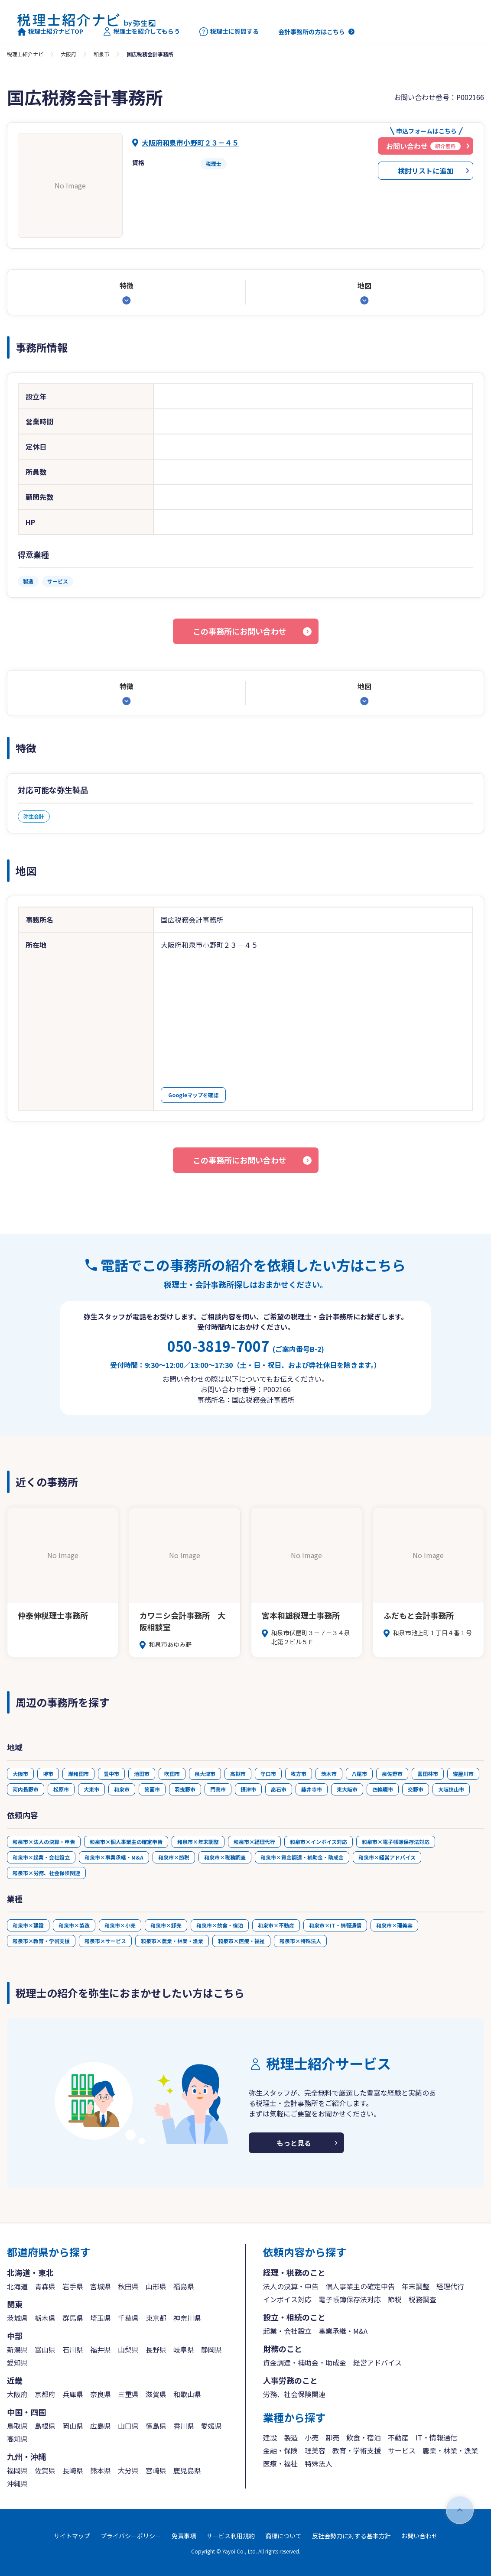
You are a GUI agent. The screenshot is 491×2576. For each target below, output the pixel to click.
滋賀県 (156, 2394)
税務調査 (422, 2299)
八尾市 (359, 1773)
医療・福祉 (280, 2463)
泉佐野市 (392, 1773)
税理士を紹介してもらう (141, 31)
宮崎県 (156, 2470)
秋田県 (128, 2286)
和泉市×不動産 (276, 1925)
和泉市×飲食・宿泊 (219, 1925)
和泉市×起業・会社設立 (41, 1857)
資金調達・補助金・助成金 (304, 2362)
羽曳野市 (185, 1789)
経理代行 (450, 2286)
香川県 (183, 2425)
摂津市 (248, 1789)
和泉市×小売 (120, 1925)
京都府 (45, 2394)
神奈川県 (187, 2318)
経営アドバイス (377, 2362)
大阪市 (20, 1773)
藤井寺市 (311, 1789)
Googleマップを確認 (193, 1094)
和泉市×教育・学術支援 (41, 1940)
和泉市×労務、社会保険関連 (46, 1872)
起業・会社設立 (287, 2331)
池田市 (142, 1773)
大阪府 (68, 54)
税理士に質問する (229, 31)
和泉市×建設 (28, 1925)
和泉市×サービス (105, 1940)
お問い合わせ (419, 2535)
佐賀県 (45, 2470)
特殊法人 (318, 2463)
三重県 (128, 2394)
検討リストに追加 (425, 170)
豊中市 (111, 1773)
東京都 (156, 2318)
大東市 (91, 1789)
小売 (312, 2437)
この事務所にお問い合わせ (239, 631)
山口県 (128, 2425)
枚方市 (298, 1773)
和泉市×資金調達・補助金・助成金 (302, 1857)
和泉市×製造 (74, 1925)
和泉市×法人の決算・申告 (44, 1841)
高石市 (278, 1789)
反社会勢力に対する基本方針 (351, 2535)
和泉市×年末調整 (198, 1841)
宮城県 (100, 2286)
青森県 (45, 2286)
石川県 (72, 2349)
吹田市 (172, 1773)
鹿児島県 (187, 2470)
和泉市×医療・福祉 (241, 1940)
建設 (270, 2437)
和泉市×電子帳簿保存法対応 (395, 1841)
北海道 (17, 2286)
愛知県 (17, 2362)
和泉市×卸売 (166, 1925)
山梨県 (128, 2349)
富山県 (45, 2349)
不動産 (398, 2437)
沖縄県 (17, 2483)
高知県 (17, 2438)
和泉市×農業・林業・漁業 (172, 1940)
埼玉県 (100, 2318)
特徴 (126, 285)
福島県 (183, 2286)
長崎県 (72, 2470)
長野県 (156, 2349)
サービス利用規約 (230, 2535)
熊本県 (100, 2470)
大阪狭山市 (451, 1789)
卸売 (332, 2437)
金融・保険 (280, 2450)
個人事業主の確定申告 (360, 2286)
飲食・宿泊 (363, 2437)
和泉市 (101, 54)
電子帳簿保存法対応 (350, 2299)
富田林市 (427, 1773)
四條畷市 (382, 1789)
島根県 (45, 2425)
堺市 (48, 1773)
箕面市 (152, 1789)
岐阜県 (183, 2349)
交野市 (415, 1789)
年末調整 (415, 2286)
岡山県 (72, 2425)
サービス (402, 2450)
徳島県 (156, 2425)
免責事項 (184, 2535)
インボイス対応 (287, 2299)
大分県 (128, 2470)
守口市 (268, 1773)
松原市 (61, 1789)
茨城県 (17, 2318)
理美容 (315, 2450)
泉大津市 (205, 1773)
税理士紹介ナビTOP (50, 31)
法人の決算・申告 (291, 2286)
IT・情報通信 (436, 2437)
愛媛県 (211, 2425)
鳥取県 (17, 2425)
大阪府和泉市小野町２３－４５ (190, 142)
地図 (364, 285)
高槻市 (238, 1773)
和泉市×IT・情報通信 (335, 1925)
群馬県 (72, 2318)
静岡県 (211, 2349)
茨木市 (329, 1773)
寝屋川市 (463, 1773)
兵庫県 (72, 2394)
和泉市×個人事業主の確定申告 (126, 1841)
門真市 (218, 1789)
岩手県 (72, 2286)
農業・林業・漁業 (450, 2450)
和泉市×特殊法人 (300, 1940)
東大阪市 (347, 1789)
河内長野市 (26, 1789)
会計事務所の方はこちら (311, 32)
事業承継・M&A (343, 2331)
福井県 (100, 2349)
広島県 (100, 2425)
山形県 (156, 2286)
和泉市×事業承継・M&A (114, 1857)
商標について (283, 2535)
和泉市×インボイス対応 (318, 1841)
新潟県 (17, 2349)
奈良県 (100, 2394)
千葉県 (128, 2318)
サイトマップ (72, 2535)
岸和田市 (78, 1773)
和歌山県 (187, 2394)
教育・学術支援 (356, 2450)
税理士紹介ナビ (25, 54)
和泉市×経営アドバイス (387, 1857)
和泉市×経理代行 (254, 1841)
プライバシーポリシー (131, 2535)
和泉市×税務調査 (225, 1857)
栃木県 (45, 2318)
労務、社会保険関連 (294, 2394)
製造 (291, 2437)
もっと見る (293, 2143)
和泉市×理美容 (394, 1925)
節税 (395, 2299)
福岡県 (17, 2470)
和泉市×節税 (173, 1857)
